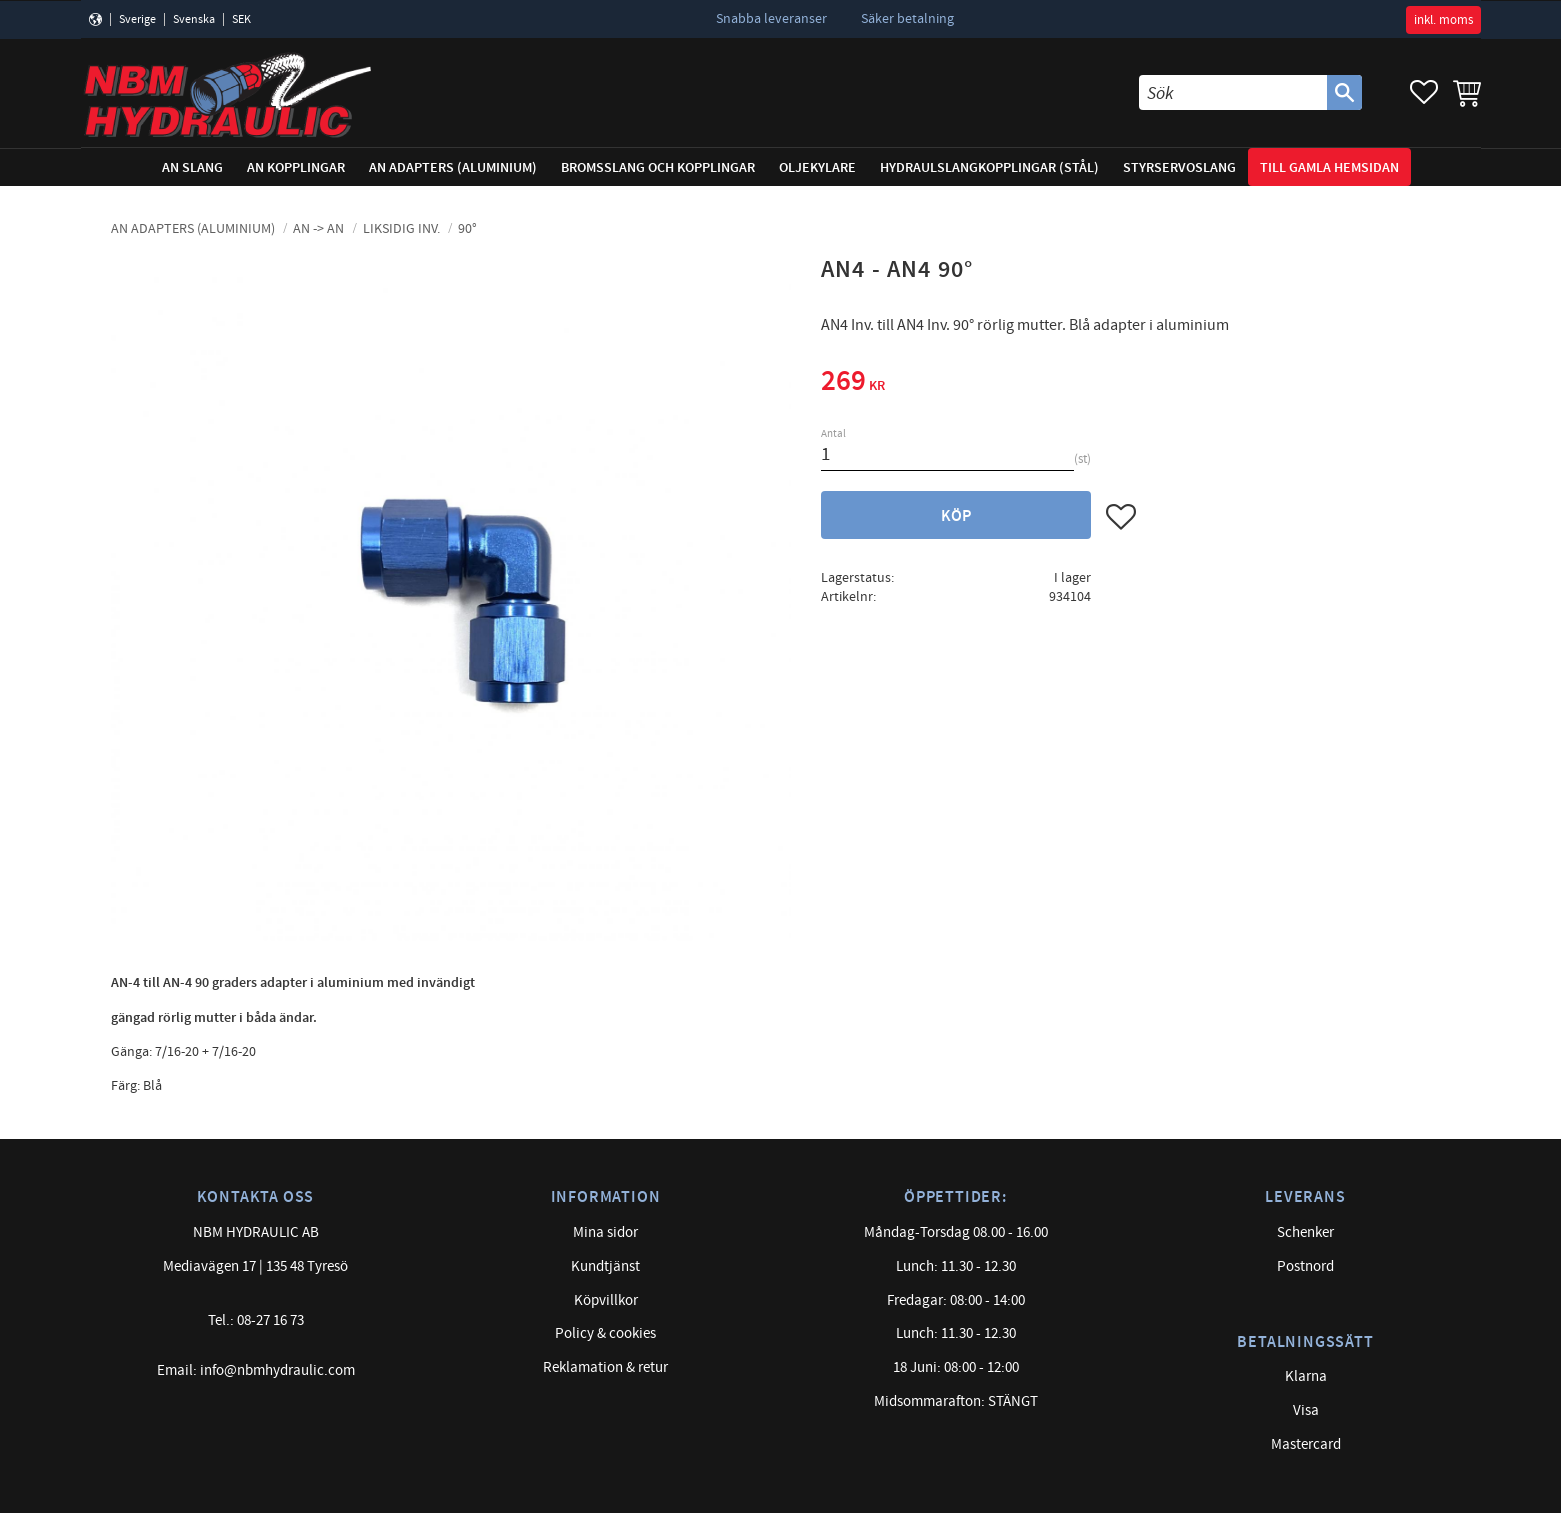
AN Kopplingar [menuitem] (296, 167)
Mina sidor (605, 1232)
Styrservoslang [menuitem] (1179, 167)
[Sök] (1344, 92)
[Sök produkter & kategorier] (1233, 92)
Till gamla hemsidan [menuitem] (1329, 167)
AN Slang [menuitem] (192, 167)
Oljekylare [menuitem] (817, 167)
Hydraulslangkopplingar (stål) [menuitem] (989, 167)
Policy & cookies (605, 1333)
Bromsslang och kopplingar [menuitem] (658, 167)
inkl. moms (1443, 20)
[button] (1424, 92)
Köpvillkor (606, 1300)
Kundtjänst (605, 1266)
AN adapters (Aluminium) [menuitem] (453, 167)
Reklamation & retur (605, 1367)
